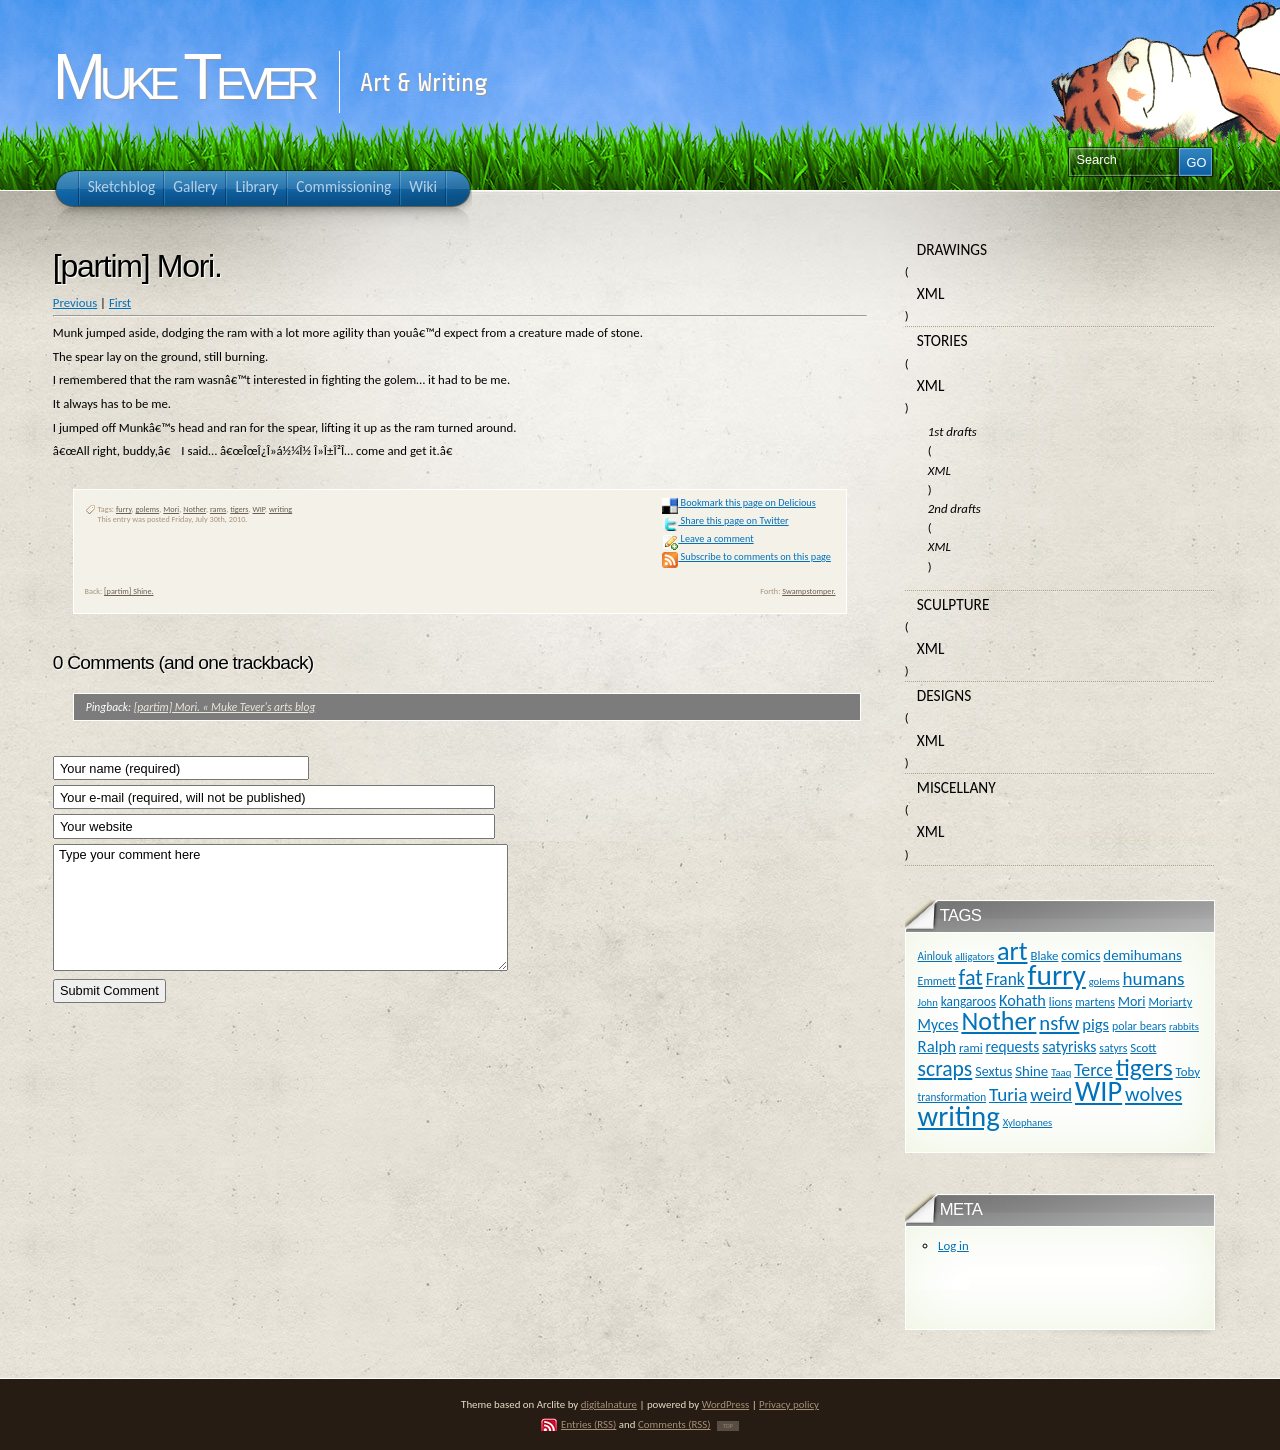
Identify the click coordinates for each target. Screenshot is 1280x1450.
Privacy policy (789, 1404)
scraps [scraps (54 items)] (945, 1068)
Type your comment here (280, 907)
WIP (258, 509)
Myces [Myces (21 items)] (938, 1024)
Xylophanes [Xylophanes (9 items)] (1028, 1122)
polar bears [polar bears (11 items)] (1139, 1026)
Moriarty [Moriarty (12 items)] (1170, 1001)
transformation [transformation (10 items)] (952, 1097)
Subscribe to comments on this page (746, 556)
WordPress (726, 1404)
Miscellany (956, 787)
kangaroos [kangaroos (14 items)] (968, 1001)
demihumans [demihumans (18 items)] (1142, 955)
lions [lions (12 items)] (1060, 1001)
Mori (171, 509)
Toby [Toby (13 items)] (1188, 1071)
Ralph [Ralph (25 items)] (937, 1046)
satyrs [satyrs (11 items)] (1113, 1048)
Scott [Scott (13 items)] (1143, 1047)
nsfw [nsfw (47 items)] (1059, 1023)
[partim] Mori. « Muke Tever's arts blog (225, 707)
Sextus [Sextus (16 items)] (993, 1071)
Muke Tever (183, 77)
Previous (75, 302)
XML (931, 293)
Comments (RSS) (674, 1424)
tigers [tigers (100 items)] (1144, 1067)
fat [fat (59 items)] (971, 977)
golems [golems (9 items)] (1104, 981)
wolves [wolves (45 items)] (1153, 1094)
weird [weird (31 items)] (1051, 1095)
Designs (944, 695)
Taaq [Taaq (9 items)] (1061, 1072)
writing (280, 509)
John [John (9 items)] (928, 1002)
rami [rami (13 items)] (971, 1047)
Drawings (952, 249)
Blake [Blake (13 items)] (1044, 955)
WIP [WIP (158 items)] (1098, 1091)
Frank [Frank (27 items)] (1005, 979)
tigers (239, 509)
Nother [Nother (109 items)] (998, 1021)
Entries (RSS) (588, 1424)
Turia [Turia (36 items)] (1008, 1094)
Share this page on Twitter (725, 520)
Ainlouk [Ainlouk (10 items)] (935, 956)
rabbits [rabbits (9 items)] (1184, 1026)
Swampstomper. (808, 591)
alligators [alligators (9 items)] (974, 956)
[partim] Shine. (128, 591)
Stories (942, 340)
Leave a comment (707, 538)
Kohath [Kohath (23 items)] (1022, 1000)
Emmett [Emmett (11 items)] (937, 981)
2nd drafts (954, 508)
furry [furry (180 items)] (1057, 975)
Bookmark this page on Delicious (738, 502)
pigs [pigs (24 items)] (1095, 1024)
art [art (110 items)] (1012, 951)
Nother (194, 509)
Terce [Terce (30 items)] (1093, 1070)
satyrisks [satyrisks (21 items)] (1069, 1046)
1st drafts (952, 431)
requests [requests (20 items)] (1013, 1046)
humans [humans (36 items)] (1154, 978)
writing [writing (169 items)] (959, 1116)
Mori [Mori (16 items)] (1132, 1001)
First (120, 302)
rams (218, 509)
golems (147, 509)
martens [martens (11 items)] (1095, 1002)
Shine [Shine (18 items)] (1031, 1071)
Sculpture (953, 604)
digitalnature (609, 1404)
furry (124, 509)
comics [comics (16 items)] (1080, 955)
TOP (728, 1426)
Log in (953, 1245)
